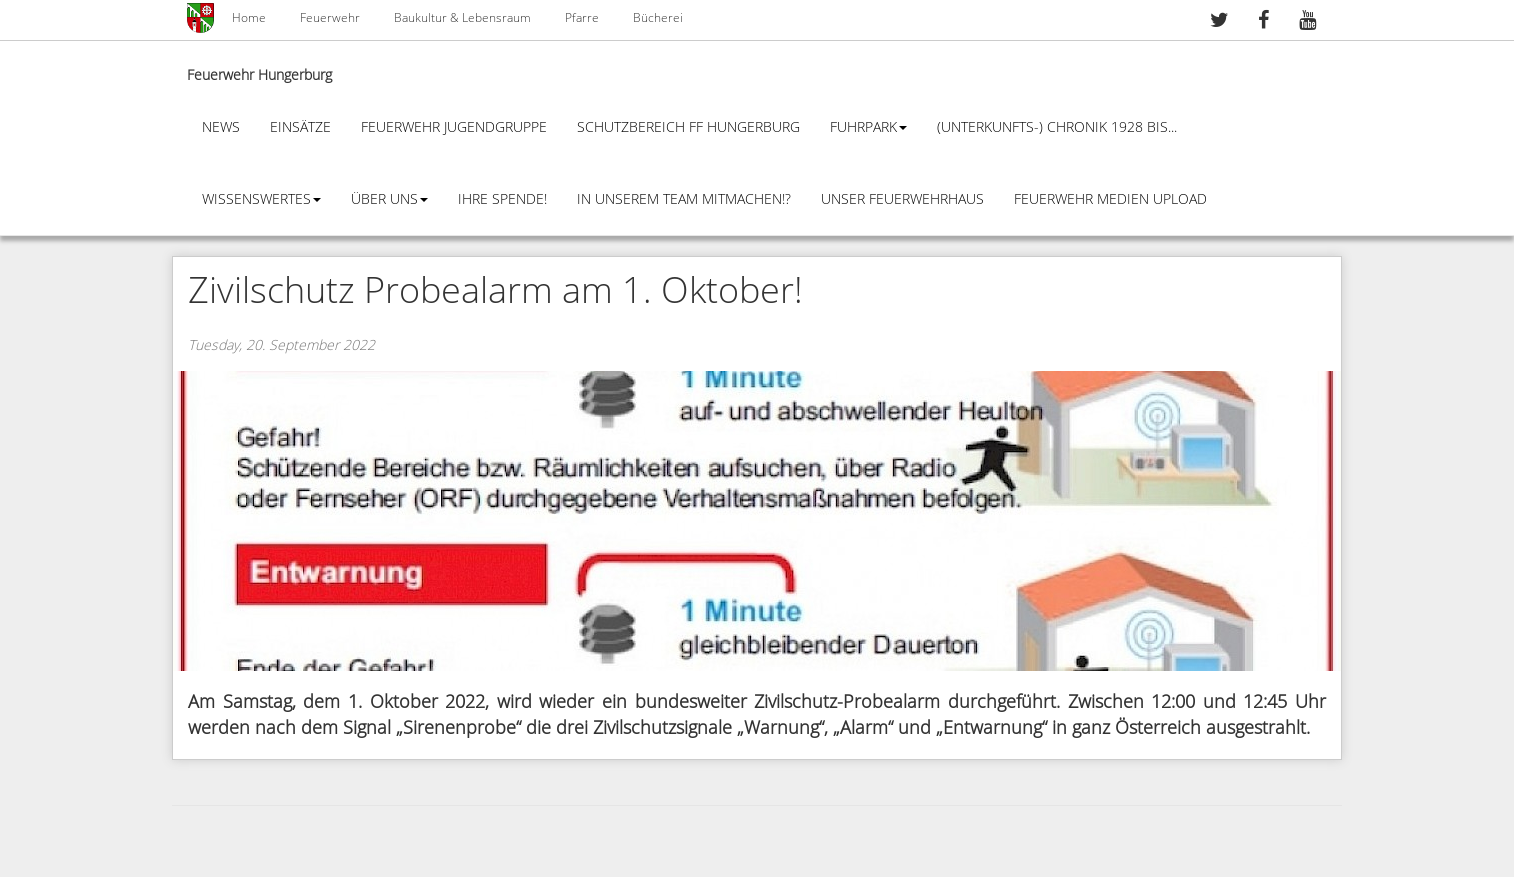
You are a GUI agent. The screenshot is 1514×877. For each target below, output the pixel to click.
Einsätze (300, 127)
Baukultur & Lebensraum (462, 18)
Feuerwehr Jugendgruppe (454, 127)
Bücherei (658, 18)
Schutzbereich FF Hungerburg (688, 127)
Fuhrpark (868, 127)
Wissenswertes (261, 199)
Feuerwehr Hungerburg (259, 75)
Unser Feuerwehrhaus (902, 199)
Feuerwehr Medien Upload (1110, 199)
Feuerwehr (330, 18)
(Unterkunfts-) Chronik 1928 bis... (1057, 127)
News (221, 127)
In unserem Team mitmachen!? (684, 199)
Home (249, 18)
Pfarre (582, 18)
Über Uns (389, 199)
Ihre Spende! (502, 199)
